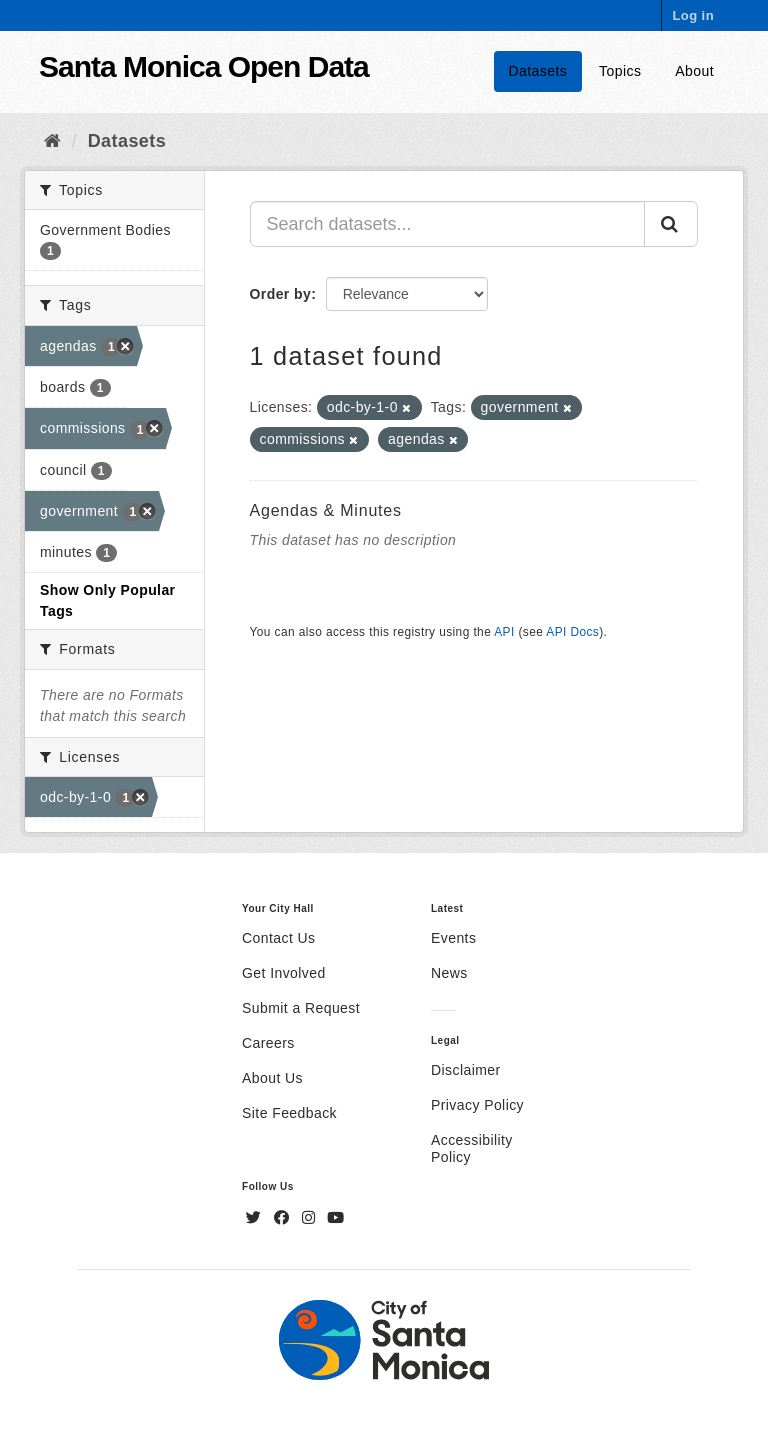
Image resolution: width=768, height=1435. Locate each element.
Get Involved (284, 973)
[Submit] (671, 224)
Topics (620, 71)
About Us (272, 1078)
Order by (281, 294)
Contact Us (278, 938)
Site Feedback (289, 1113)
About (694, 71)
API (504, 632)
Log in (693, 15)
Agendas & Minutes (326, 510)
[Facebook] (284, 1218)
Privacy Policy (477, 1105)
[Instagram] (311, 1218)
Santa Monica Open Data (204, 66)
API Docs (572, 632)
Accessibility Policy (472, 1148)
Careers (268, 1043)
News (449, 973)
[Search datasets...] (448, 224)
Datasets (538, 71)
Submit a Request (301, 1008)
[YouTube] (335, 1218)
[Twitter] (256, 1218)
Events (453, 938)
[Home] (52, 141)
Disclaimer (466, 1070)
